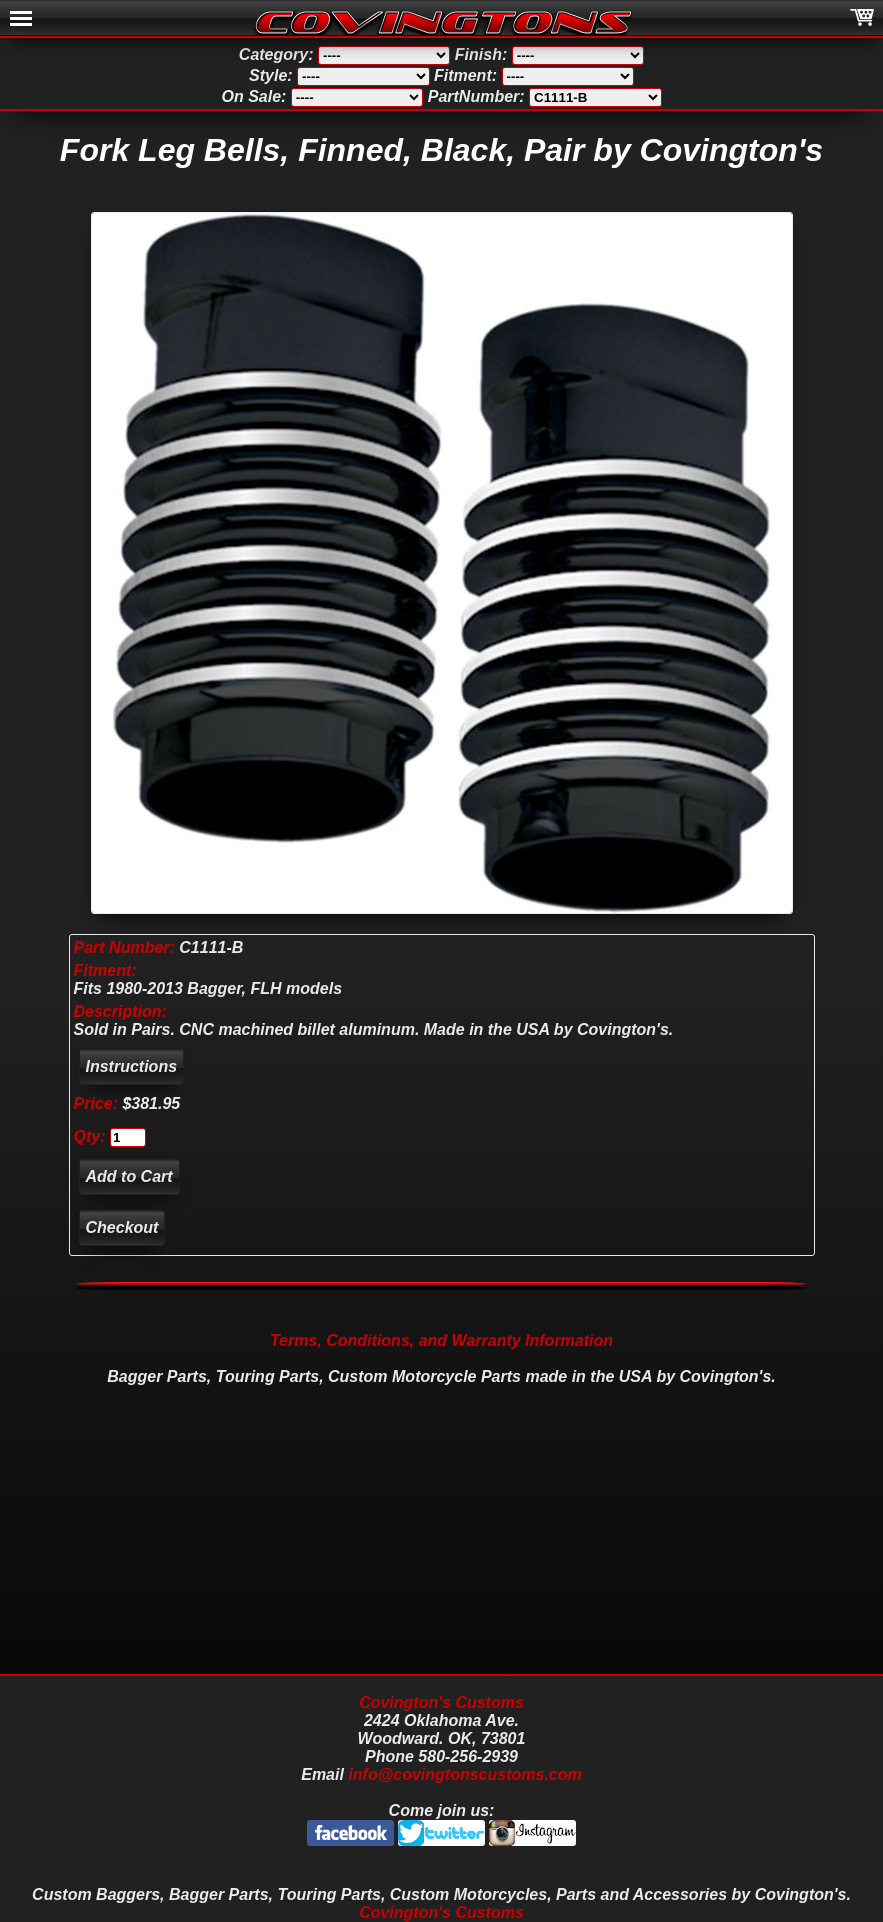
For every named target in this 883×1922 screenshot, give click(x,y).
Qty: (90, 1136)
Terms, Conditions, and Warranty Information (441, 1340)
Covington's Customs (441, 1702)
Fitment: (105, 970)
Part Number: (124, 947)
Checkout (122, 1227)
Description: (120, 1011)
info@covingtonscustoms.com (464, 1774)
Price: (96, 1103)
